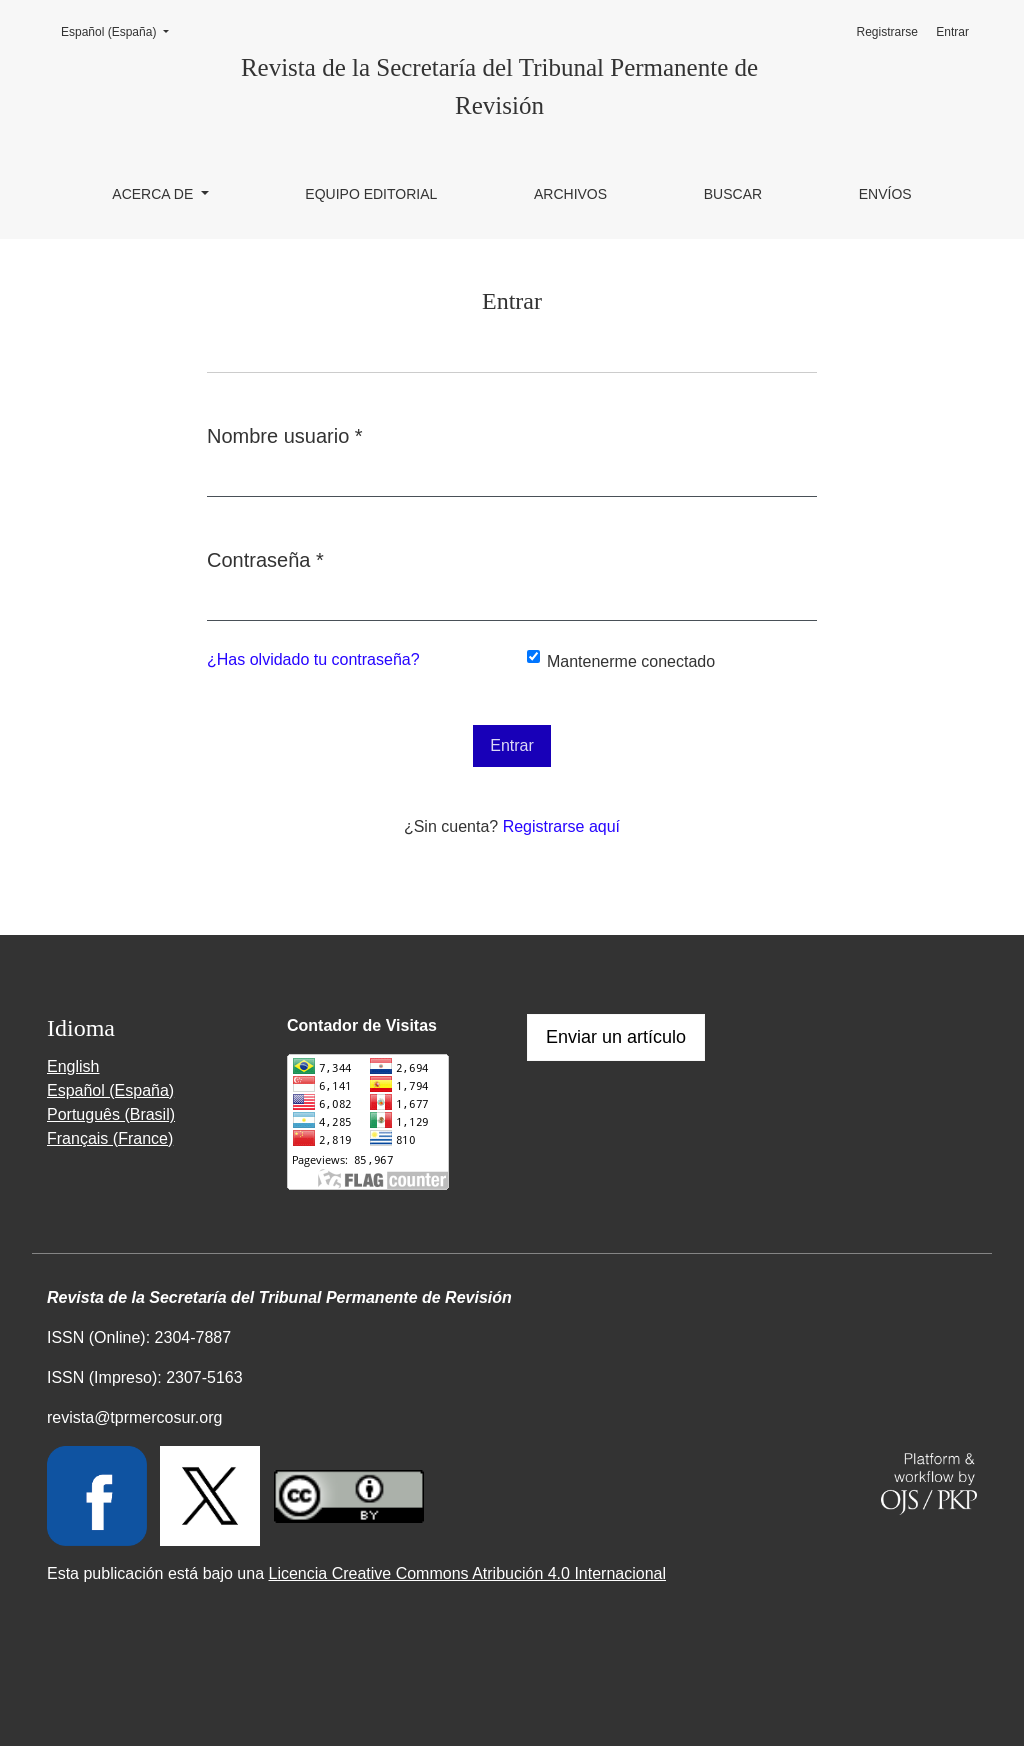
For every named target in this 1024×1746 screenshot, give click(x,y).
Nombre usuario (285, 434)
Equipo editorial (371, 194)
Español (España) (121, 30)
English (73, 1066)
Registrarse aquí (561, 826)
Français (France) (110, 1138)
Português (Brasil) (111, 1114)
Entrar (952, 32)
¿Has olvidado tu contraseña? (313, 659)
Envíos (885, 194)
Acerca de (154, 194)
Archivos (570, 194)
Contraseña (265, 558)
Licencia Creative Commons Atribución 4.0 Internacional (467, 1573)
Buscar (733, 194)
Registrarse (887, 32)
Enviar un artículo (616, 1037)
